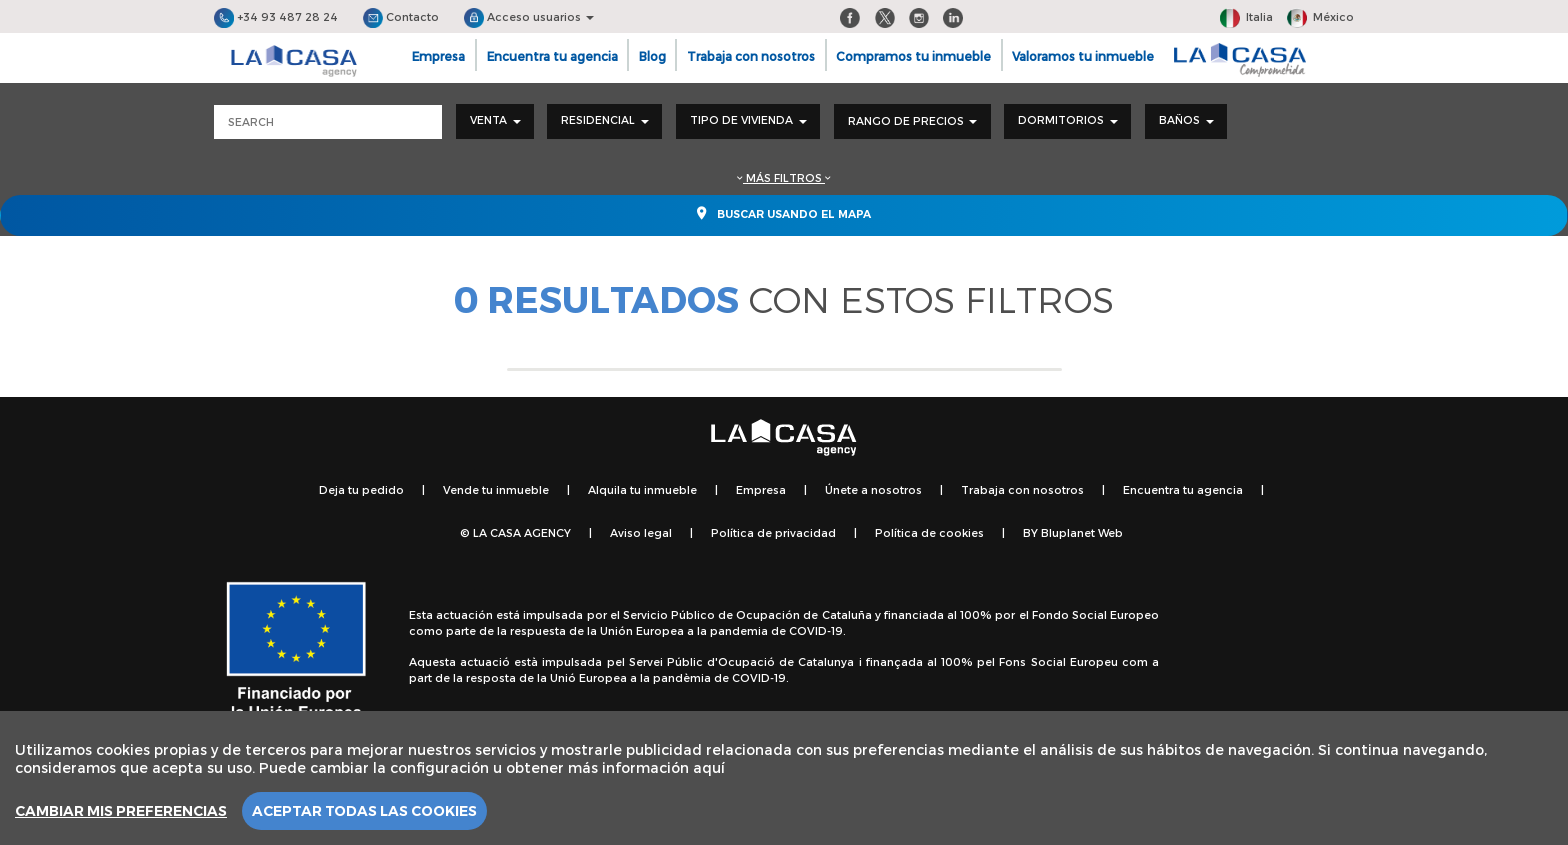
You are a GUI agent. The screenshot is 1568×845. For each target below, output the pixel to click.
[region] (784, 778)
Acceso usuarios (529, 16)
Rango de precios (912, 120)
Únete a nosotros (873, 489)
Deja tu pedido (361, 489)
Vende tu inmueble (496, 489)
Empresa (438, 56)
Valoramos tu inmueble (1083, 56)
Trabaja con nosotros (751, 56)
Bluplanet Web (1082, 532)
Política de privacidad (773, 532)
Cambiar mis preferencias (121, 811)
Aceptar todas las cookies (364, 811)
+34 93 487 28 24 (276, 16)
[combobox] (495, 121)
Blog (652, 56)
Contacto (401, 16)
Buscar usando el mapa (784, 213)
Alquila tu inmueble (642, 489)
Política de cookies (929, 532)
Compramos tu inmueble (913, 56)
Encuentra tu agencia (552, 56)
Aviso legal (641, 532)
